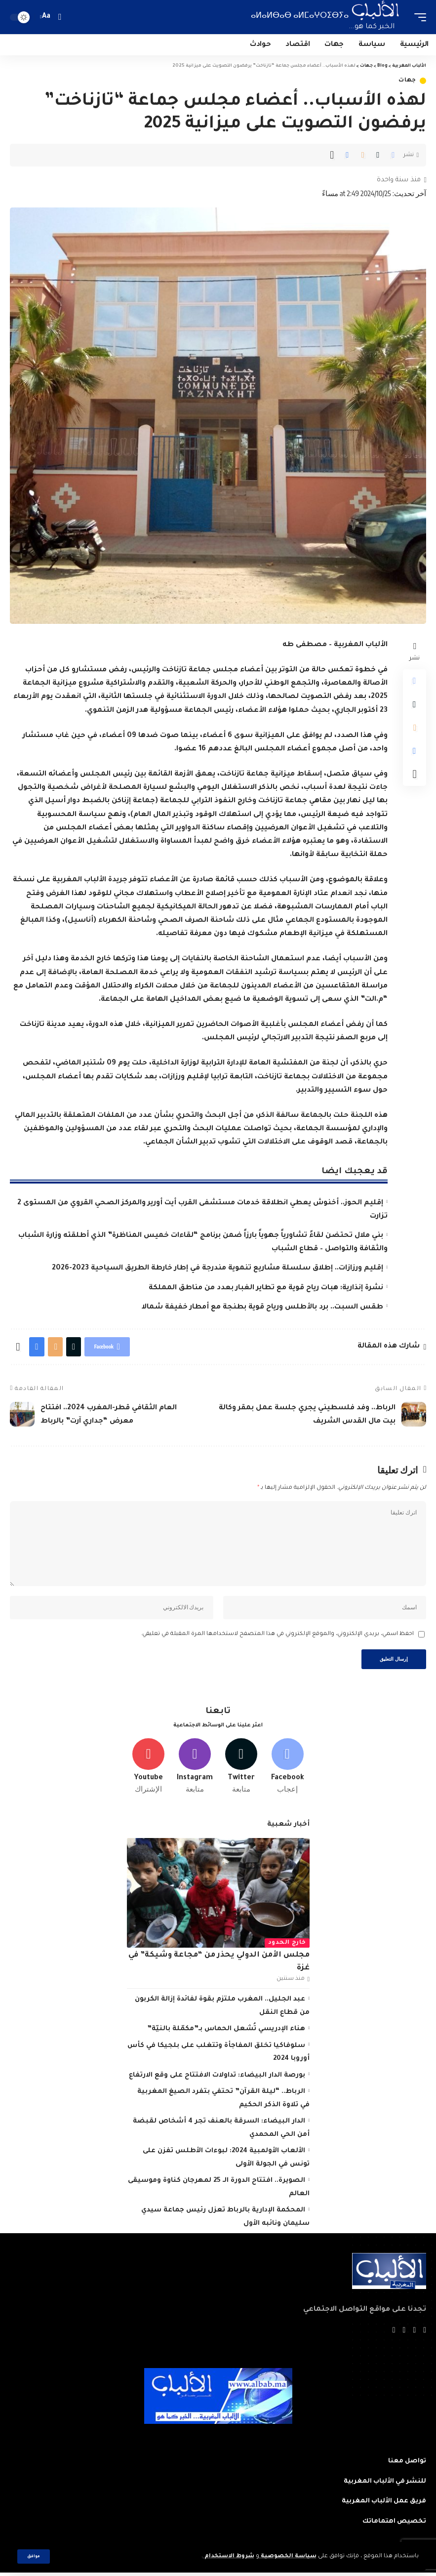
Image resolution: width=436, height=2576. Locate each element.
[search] (59, 17)
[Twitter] (241, 1769)
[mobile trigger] (417, 17)
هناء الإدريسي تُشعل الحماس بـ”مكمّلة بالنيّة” (226, 2032)
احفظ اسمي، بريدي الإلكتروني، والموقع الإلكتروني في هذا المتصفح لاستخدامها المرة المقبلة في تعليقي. (277, 1636)
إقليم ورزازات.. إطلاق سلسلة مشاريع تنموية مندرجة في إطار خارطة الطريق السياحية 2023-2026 (217, 1268)
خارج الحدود (287, 1946)
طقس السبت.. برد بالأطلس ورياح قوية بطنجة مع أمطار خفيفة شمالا (262, 1307)
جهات (407, 81)
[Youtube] (149, 1769)
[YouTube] (403, 2334)
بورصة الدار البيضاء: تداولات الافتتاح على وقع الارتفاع (217, 2078)
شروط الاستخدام (228, 2556)
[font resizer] (46, 17)
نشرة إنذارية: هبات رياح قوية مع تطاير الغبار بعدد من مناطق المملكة (266, 1288)
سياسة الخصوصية (288, 2556)
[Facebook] (288, 1769)
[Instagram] (195, 1769)
